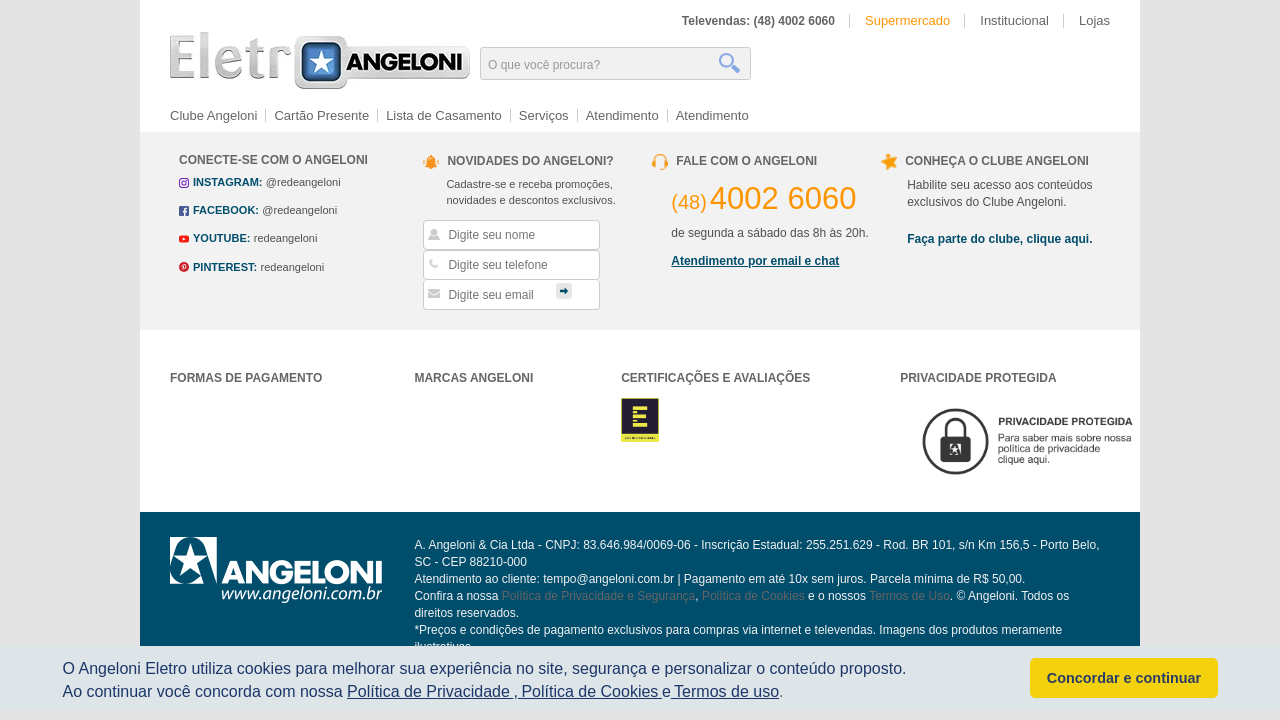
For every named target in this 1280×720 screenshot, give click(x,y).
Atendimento (622, 115)
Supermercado (907, 20)
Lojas (1094, 20)
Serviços (544, 115)
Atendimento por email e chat (755, 261)
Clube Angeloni (213, 115)
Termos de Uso (909, 596)
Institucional (1014, 20)
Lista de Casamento (444, 115)
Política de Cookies (753, 596)
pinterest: (225, 267)
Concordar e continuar (1124, 678)
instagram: (227, 182)
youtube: (221, 238)
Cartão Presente (321, 115)
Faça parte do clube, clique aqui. (999, 239)
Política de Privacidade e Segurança (598, 596)
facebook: (226, 210)
